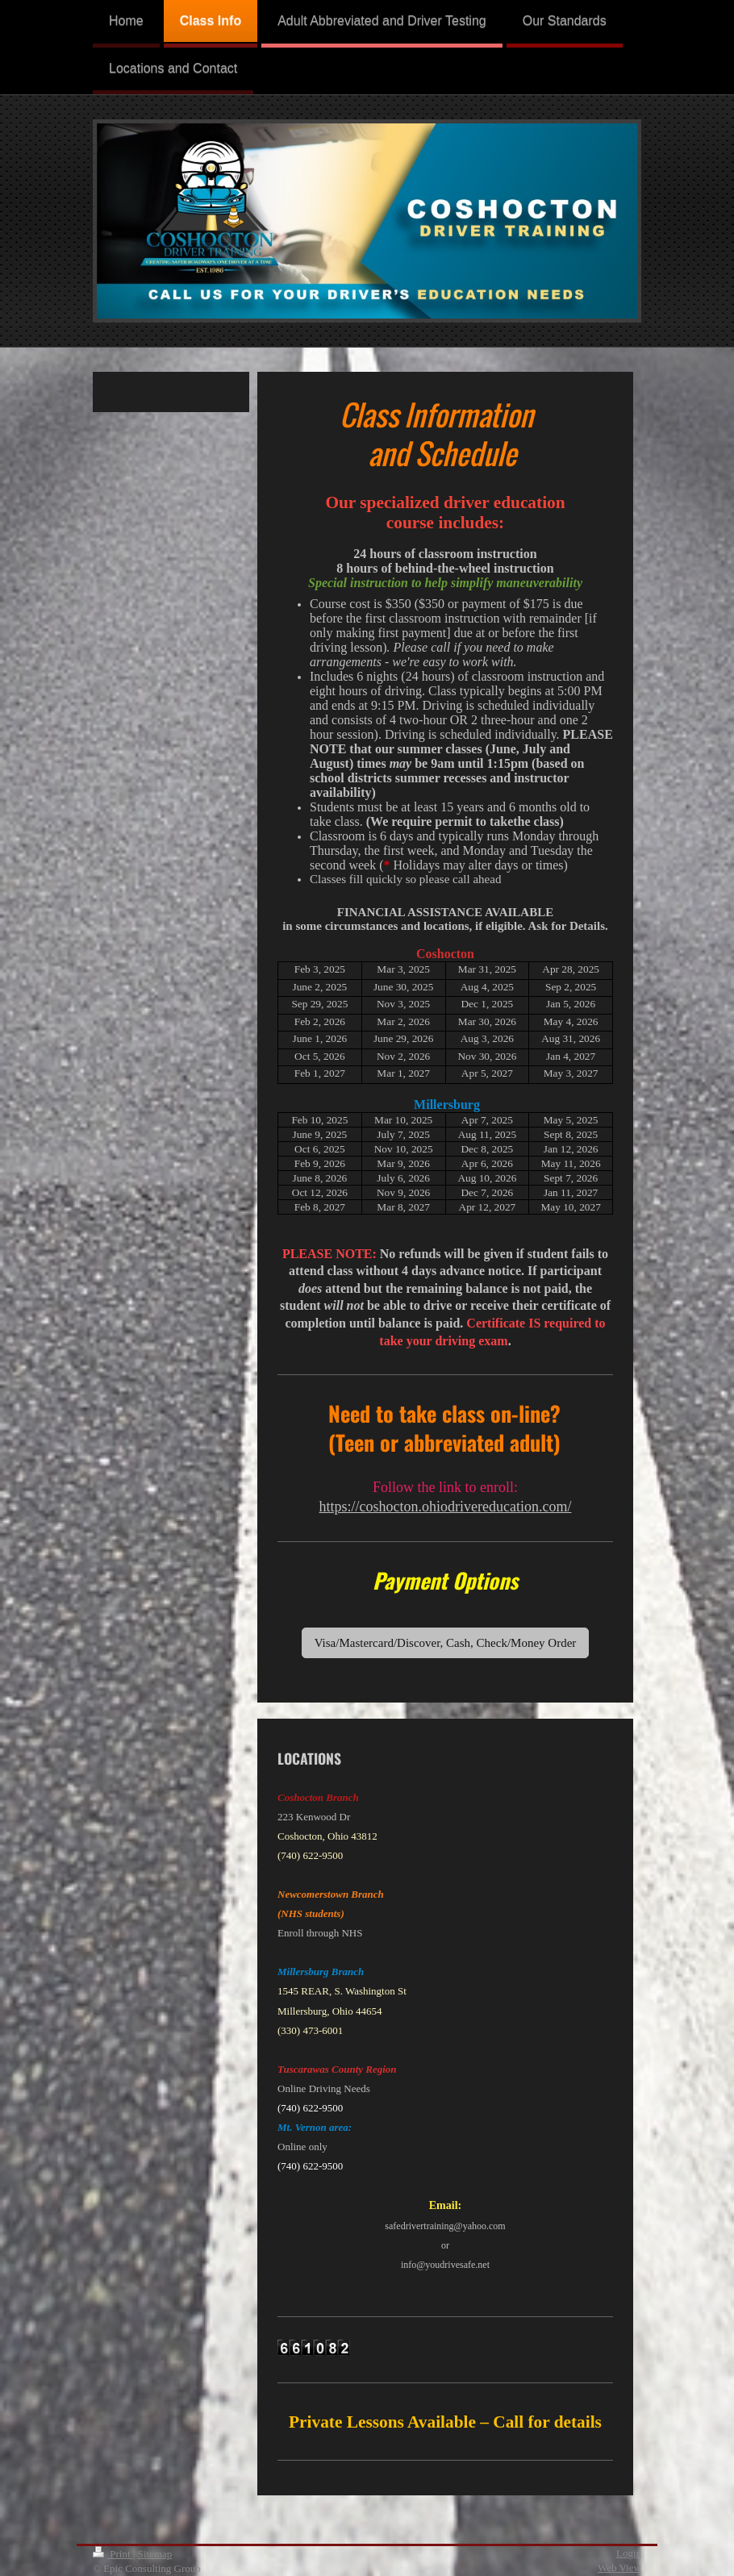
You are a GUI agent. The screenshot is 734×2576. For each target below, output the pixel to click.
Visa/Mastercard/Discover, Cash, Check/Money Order (446, 1642)
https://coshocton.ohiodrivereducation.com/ (445, 1506)
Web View (619, 2567)
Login (628, 2553)
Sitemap (155, 2554)
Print (113, 2554)
